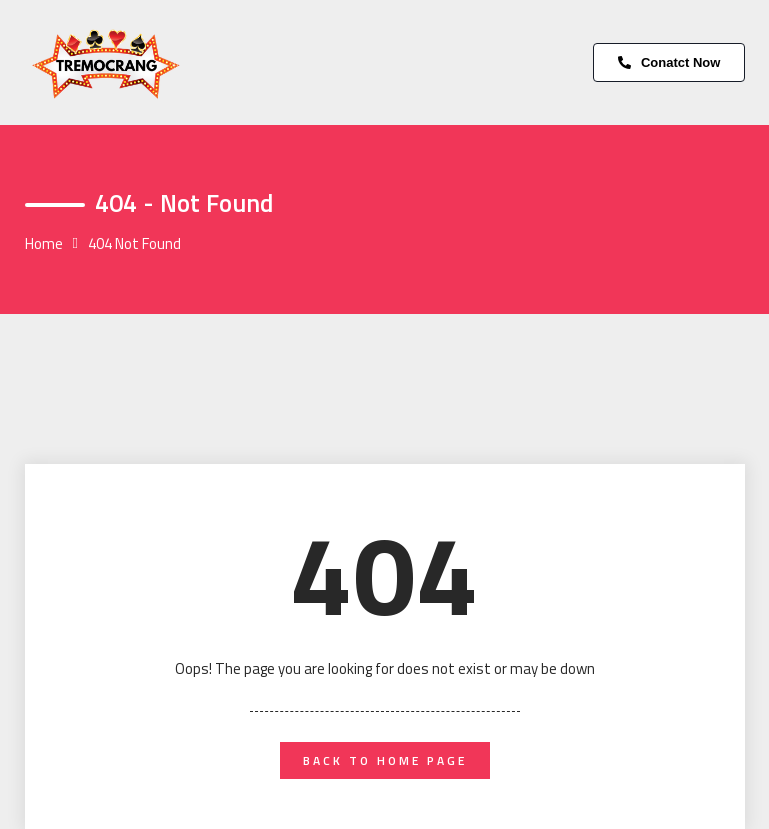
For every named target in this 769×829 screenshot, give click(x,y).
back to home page (385, 760)
